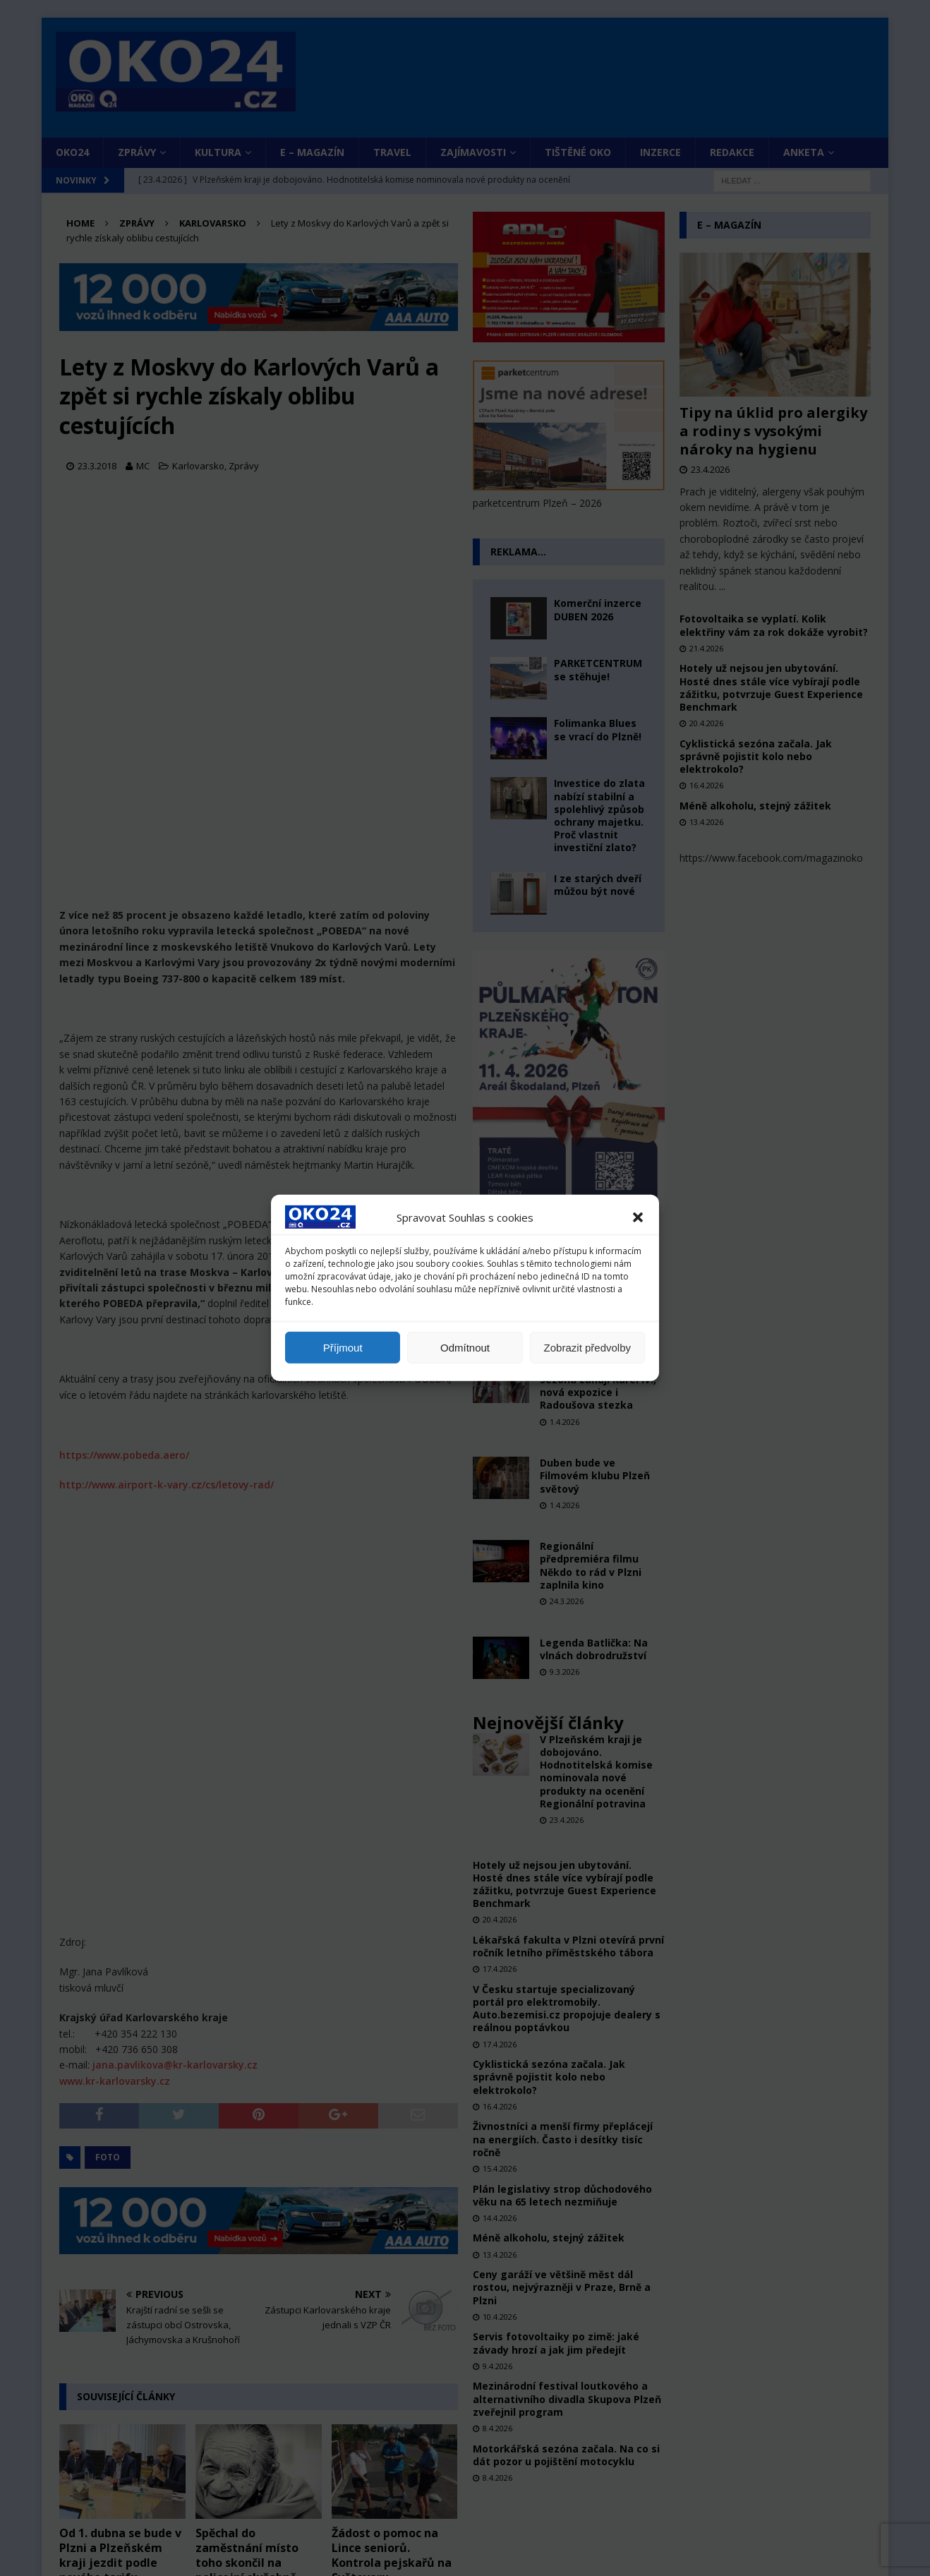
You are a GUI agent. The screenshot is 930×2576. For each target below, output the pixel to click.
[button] (638, 1217)
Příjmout (343, 1348)
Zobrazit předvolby (587, 1348)
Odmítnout (465, 1348)
